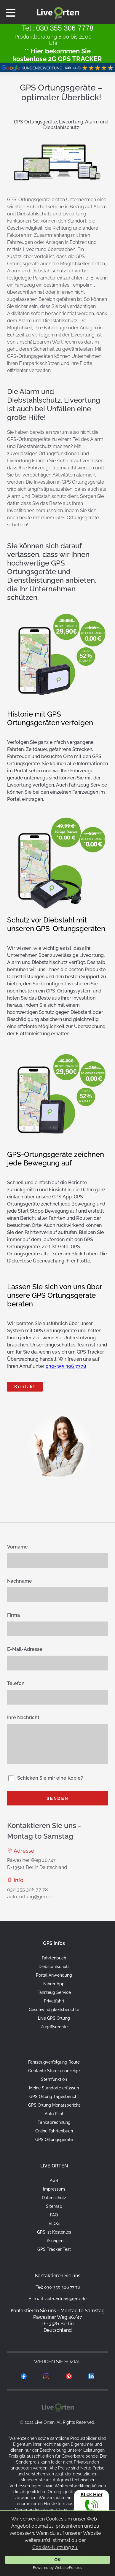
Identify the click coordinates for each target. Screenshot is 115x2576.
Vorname (17, 1547)
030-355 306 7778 (66, 1366)
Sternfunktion (54, 2079)
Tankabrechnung (54, 2122)
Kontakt (24, 1386)
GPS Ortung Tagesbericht (54, 2096)
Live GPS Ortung (54, 2018)
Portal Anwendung (54, 1975)
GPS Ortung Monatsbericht (54, 2105)
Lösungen (53, 2240)
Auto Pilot (54, 2113)
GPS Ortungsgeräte (54, 2139)
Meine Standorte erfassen (54, 2088)
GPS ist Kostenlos (54, 2232)
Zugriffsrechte (54, 2026)
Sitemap (54, 2206)
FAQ (54, 2215)
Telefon (16, 1683)
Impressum (54, 2189)
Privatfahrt (54, 2001)
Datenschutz (54, 2197)
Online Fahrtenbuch (54, 2131)
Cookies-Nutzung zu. (55, 2547)
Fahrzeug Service (54, 1992)
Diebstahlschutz (54, 1966)
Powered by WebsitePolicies (57, 2567)
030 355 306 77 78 (27, 1889)
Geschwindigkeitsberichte (54, 2009)
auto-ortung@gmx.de (30, 1897)
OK (57, 2559)
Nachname (19, 1581)
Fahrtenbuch (54, 1958)
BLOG (54, 2223)
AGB (54, 2180)
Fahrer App (54, 1983)
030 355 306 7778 (65, 28)
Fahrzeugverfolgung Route (54, 2062)
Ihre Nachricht (23, 1717)
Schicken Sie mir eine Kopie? (50, 1778)
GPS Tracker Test (54, 2249)
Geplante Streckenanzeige (54, 2070)
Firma (13, 1615)
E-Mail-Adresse (24, 1649)
